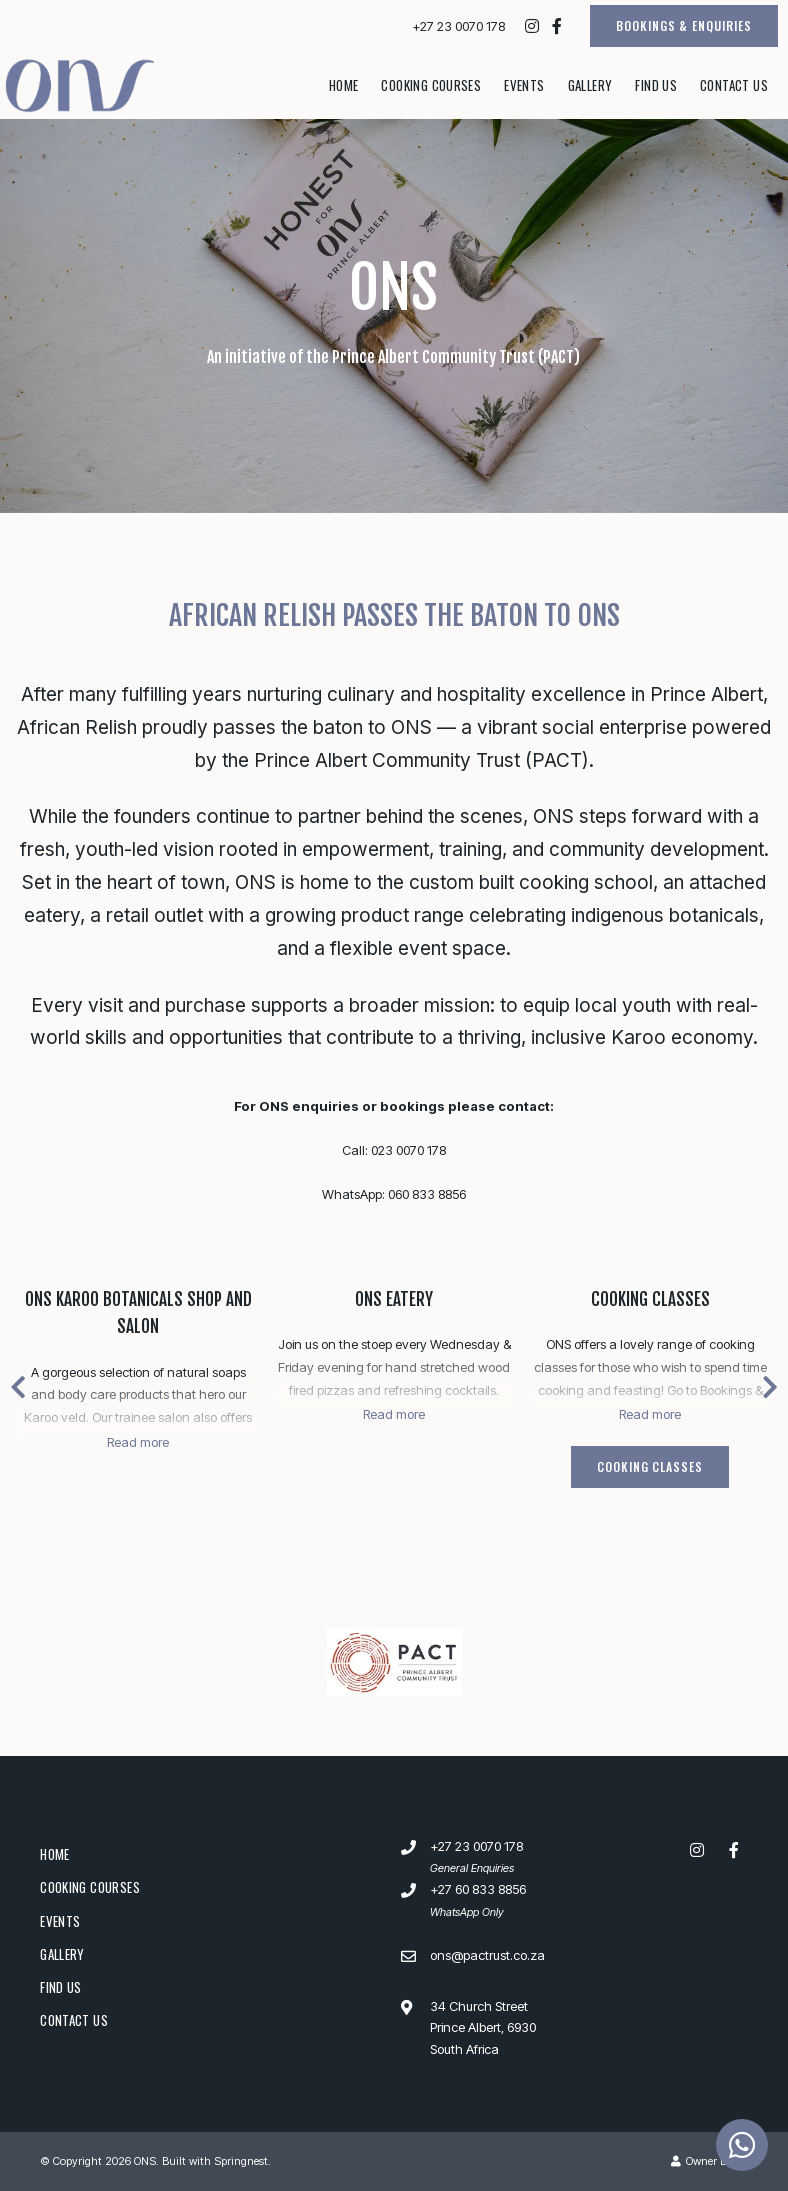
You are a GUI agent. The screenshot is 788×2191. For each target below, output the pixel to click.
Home (344, 85)
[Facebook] (557, 26)
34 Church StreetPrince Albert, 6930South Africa (483, 2027)
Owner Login (709, 2161)
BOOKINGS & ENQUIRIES (684, 25)
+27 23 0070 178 (458, 26)
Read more (138, 1442)
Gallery (590, 85)
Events (524, 85)
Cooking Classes (650, 1299)
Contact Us (734, 85)
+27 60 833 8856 (478, 1889)
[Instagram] (532, 26)
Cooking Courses (431, 85)
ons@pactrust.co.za (487, 1955)
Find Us (656, 85)
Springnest (241, 2161)
